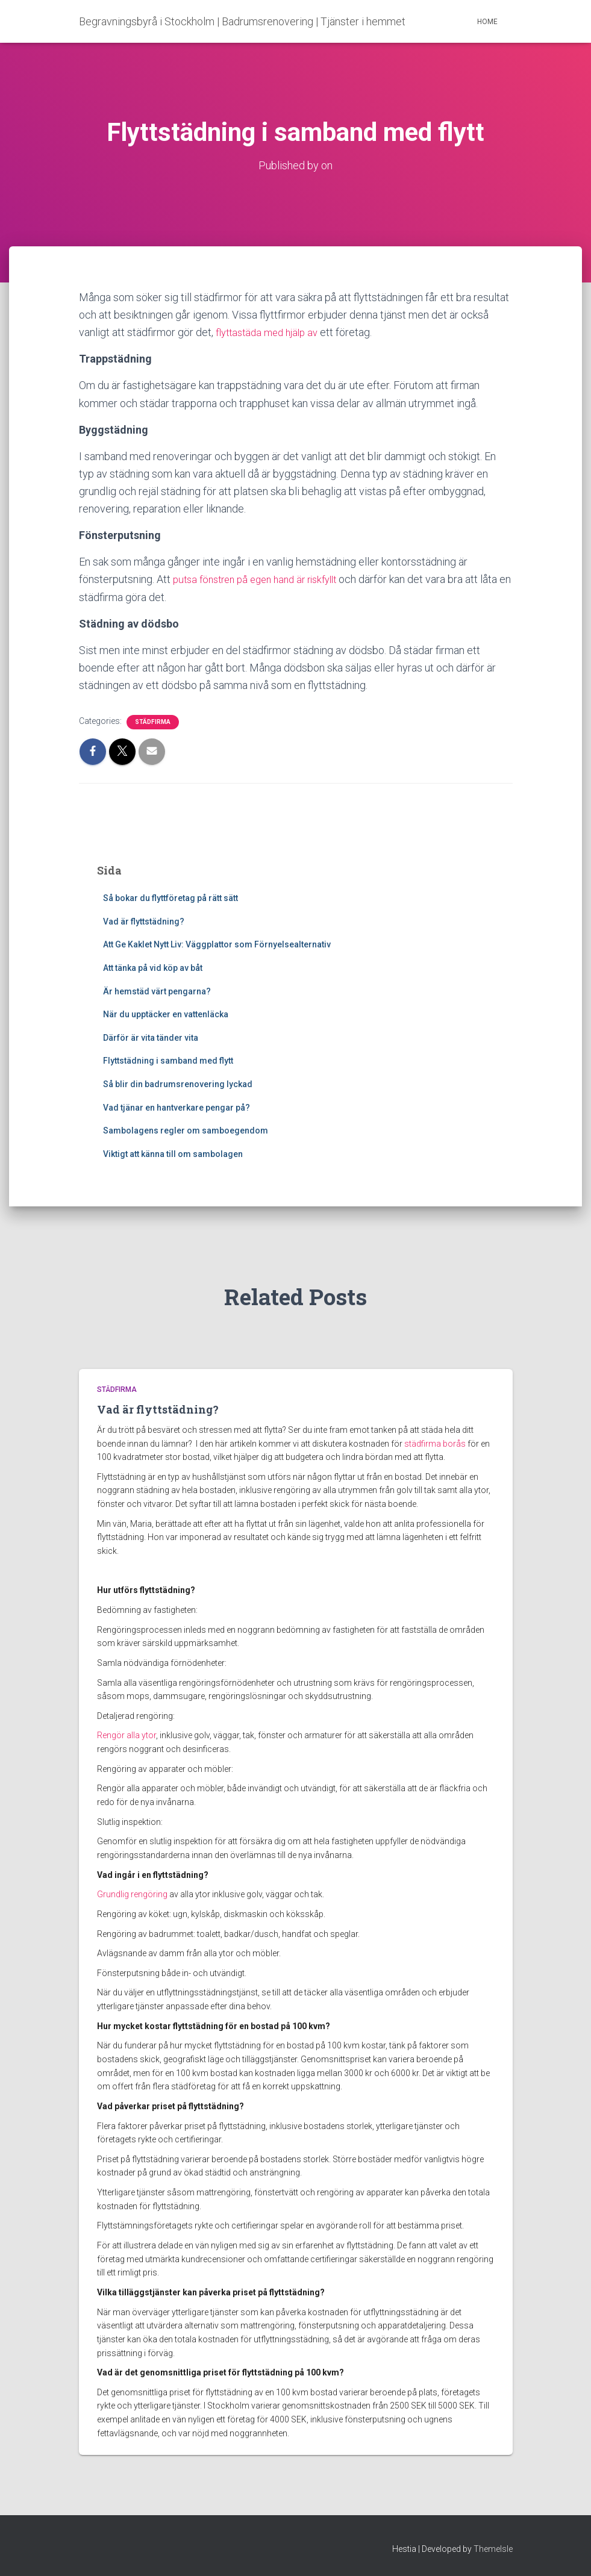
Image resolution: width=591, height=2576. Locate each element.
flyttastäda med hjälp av (271, 332)
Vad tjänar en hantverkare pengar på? (176, 1107)
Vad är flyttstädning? (143, 921)
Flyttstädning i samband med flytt (168, 1060)
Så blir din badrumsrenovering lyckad (178, 1084)
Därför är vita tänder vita (150, 1038)
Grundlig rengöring (132, 1894)
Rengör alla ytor (126, 1735)
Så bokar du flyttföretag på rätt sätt (170, 898)
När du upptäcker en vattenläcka (165, 1014)
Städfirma (152, 722)
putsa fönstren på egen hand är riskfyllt (262, 579)
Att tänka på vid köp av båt (152, 968)
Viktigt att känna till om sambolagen (174, 1154)
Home (487, 21)
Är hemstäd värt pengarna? (157, 991)
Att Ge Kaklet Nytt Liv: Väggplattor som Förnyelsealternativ (217, 944)
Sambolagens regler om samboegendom (185, 1130)
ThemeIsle (493, 2549)
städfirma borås (435, 1444)
